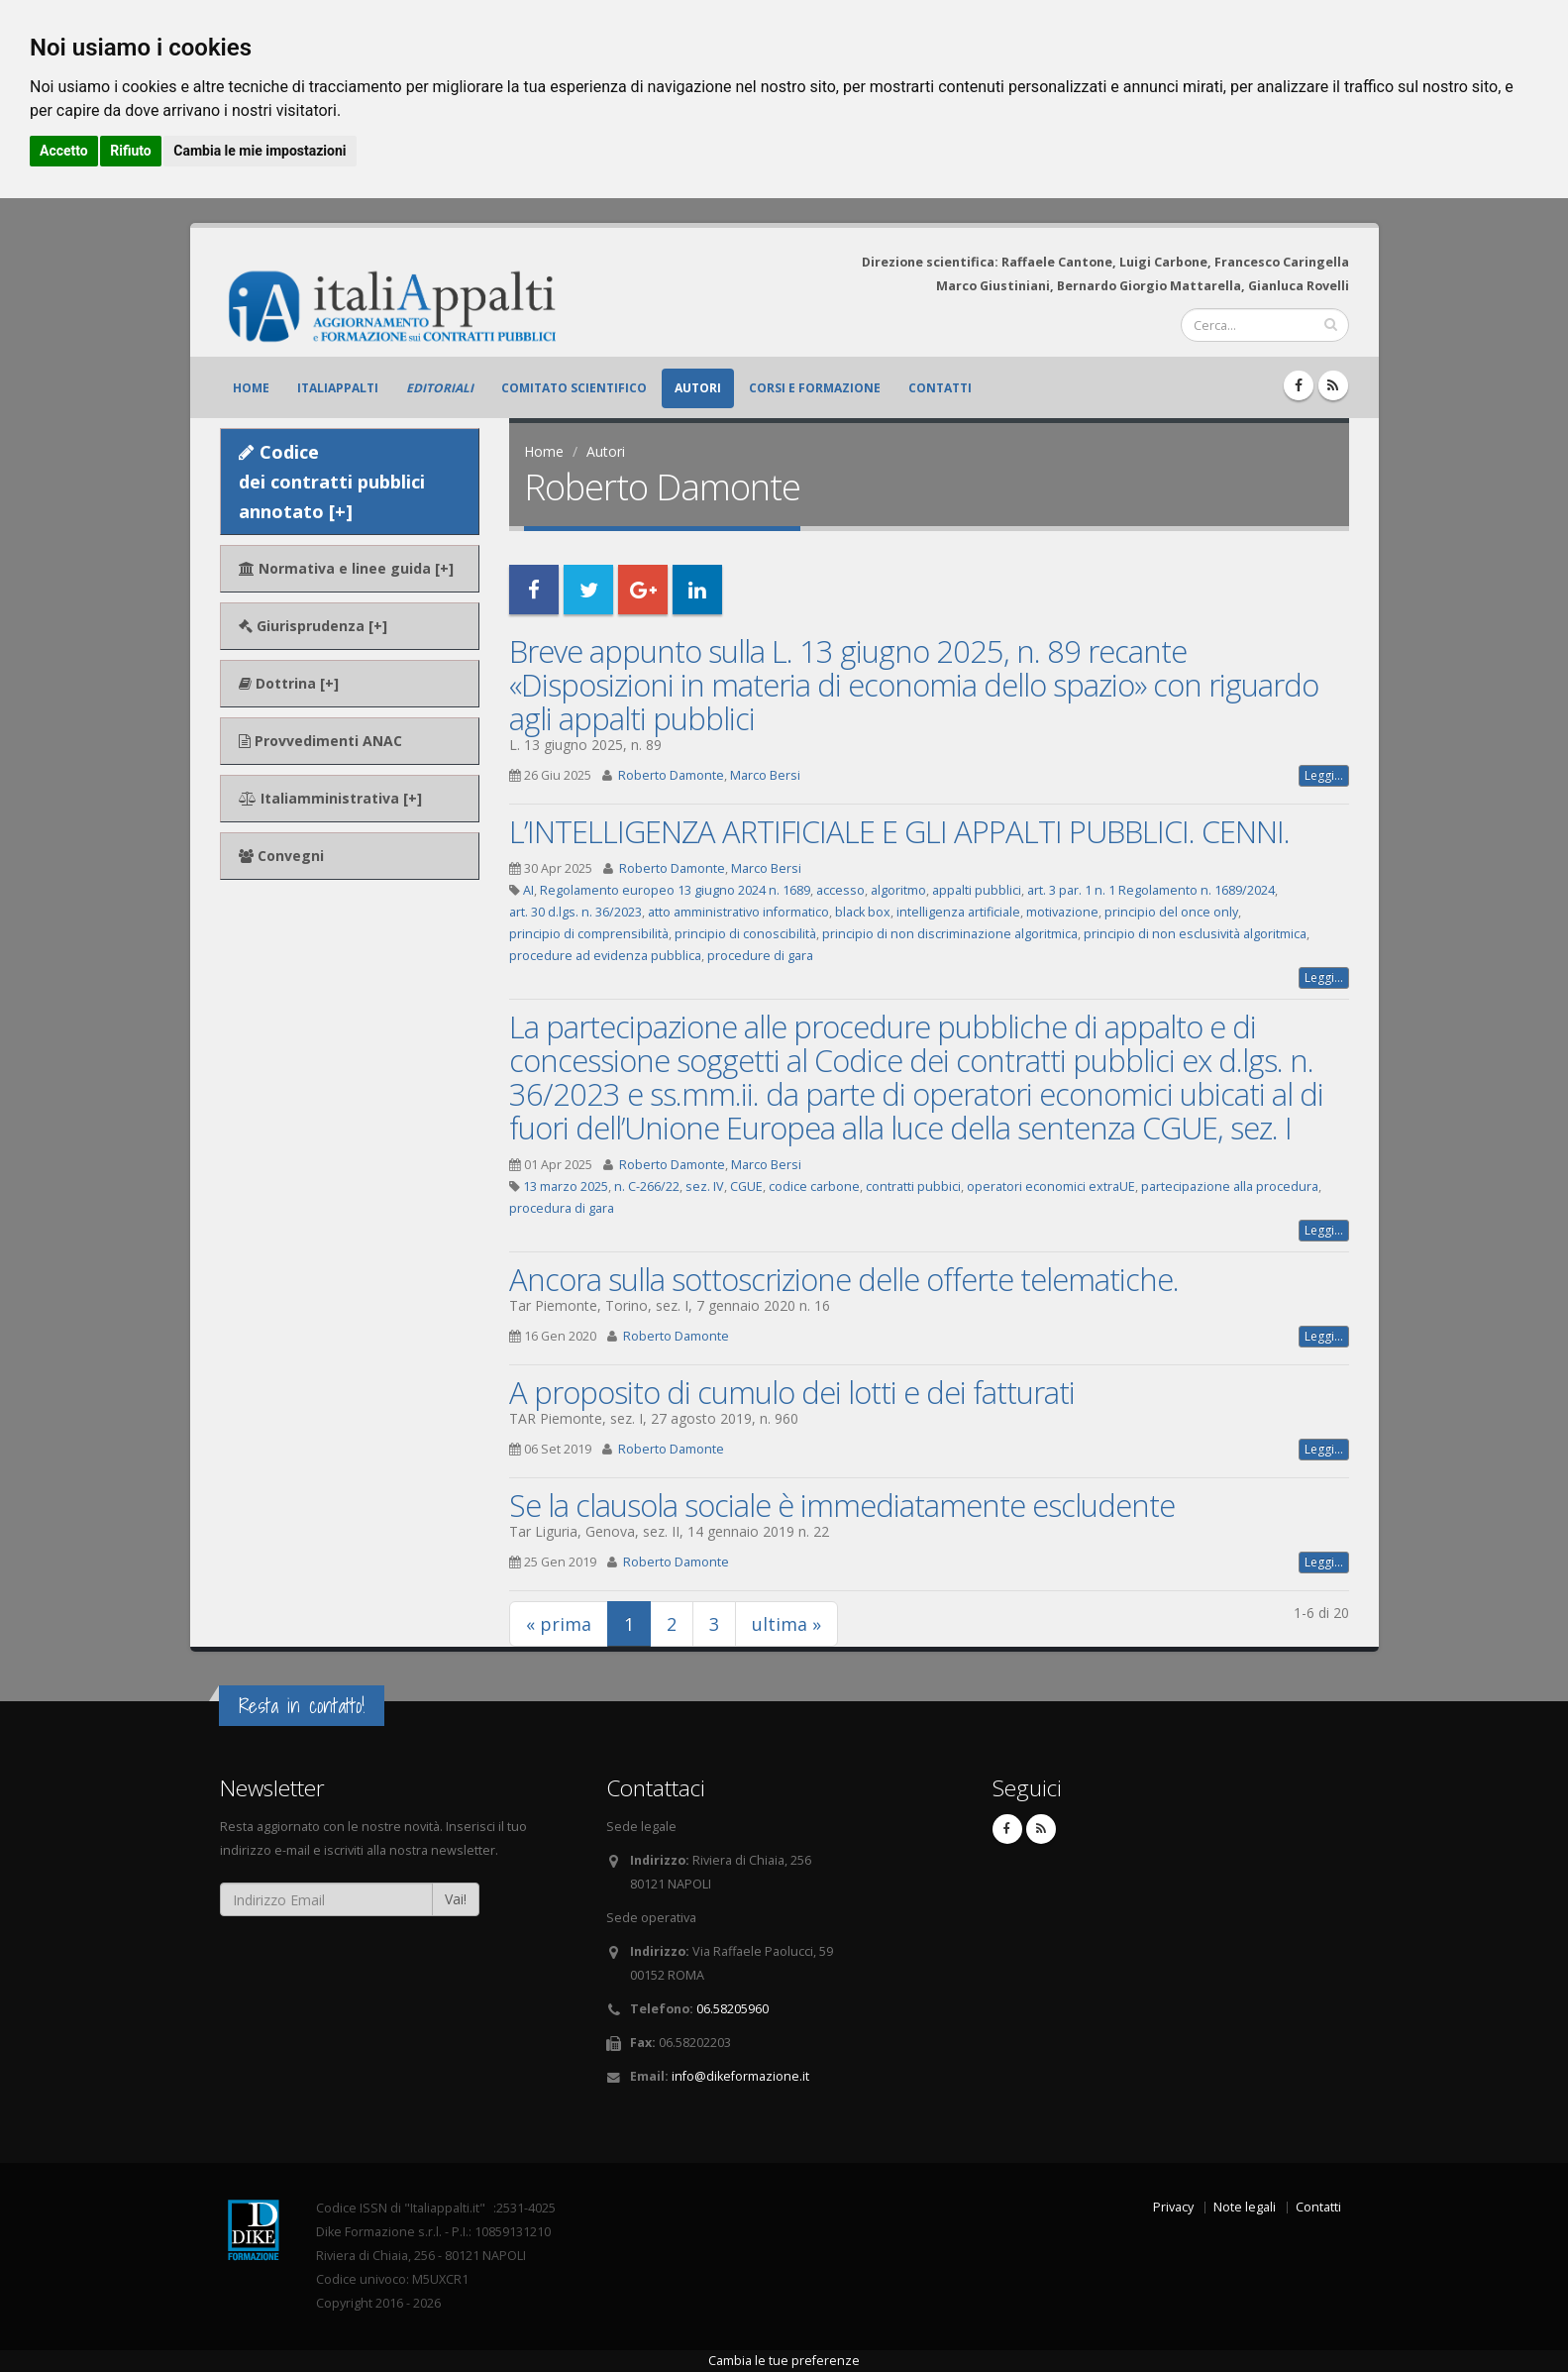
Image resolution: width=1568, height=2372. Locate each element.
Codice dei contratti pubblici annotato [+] (332, 481)
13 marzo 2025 (565, 1186)
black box (862, 912)
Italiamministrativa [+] (330, 798)
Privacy (1173, 2207)
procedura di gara (561, 1208)
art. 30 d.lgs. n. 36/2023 (575, 912)
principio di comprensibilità (589, 933)
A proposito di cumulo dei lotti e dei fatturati (792, 1392)
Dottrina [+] (289, 683)
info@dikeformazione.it (740, 2076)
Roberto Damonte (671, 775)
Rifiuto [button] (131, 151)
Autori (698, 387)
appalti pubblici (976, 890)
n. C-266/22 (646, 1186)
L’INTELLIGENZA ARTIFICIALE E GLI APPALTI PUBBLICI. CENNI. (899, 831)
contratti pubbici (913, 1186)
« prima (558, 1624)
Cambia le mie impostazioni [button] (259, 151)
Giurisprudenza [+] (313, 625)
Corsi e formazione (815, 387)
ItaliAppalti (337, 387)
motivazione (1062, 912)
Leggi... (1324, 775)
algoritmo (898, 890)
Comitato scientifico (574, 387)
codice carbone (814, 1186)
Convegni (281, 855)
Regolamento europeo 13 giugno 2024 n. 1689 (675, 890)
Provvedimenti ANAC (320, 740)
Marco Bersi (765, 775)
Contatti (940, 387)
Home (251, 387)
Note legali (1244, 2207)
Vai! (456, 1898)
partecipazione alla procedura (1229, 1186)
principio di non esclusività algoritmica (1195, 933)
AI (528, 890)
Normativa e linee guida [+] (346, 568)
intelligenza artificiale (958, 912)
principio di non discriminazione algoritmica (950, 933)
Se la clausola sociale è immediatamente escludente (842, 1505)
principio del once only (1171, 912)
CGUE (746, 1186)
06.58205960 (732, 2008)
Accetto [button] (64, 151)
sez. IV (704, 1186)
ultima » (786, 1624)
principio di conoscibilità (745, 933)
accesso (840, 890)
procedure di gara (760, 955)
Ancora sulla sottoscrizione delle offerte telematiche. (844, 1279)
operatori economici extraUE (1051, 1186)
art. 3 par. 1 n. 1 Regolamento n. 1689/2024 (1151, 890)
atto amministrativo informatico (738, 912)
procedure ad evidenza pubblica (605, 955)
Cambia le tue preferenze (784, 2360)
